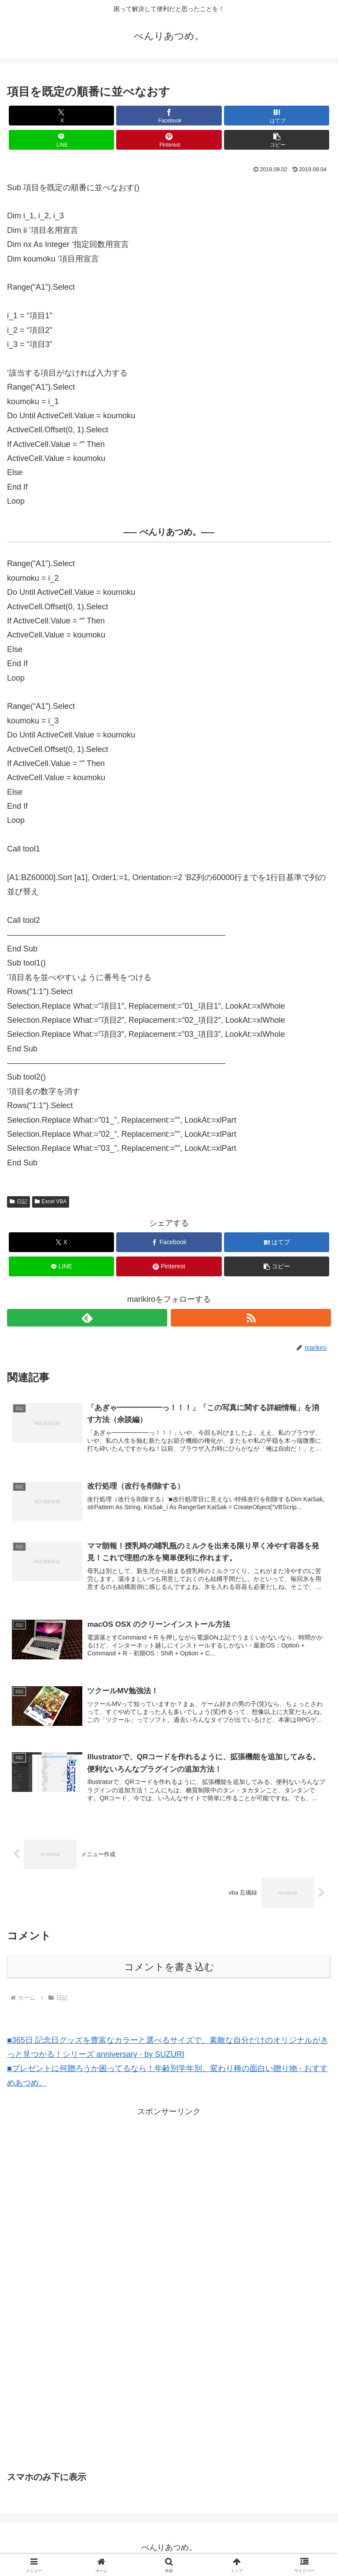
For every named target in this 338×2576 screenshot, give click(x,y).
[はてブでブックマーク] (276, 115)
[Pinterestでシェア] (168, 140)
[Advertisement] (94, 2183)
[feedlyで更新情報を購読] (87, 1318)
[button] (276, 140)
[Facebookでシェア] (168, 115)
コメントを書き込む (169, 1970)
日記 (18, 1201)
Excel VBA (51, 1201)
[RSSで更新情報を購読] (251, 1318)
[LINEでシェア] (61, 140)
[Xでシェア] (61, 115)
